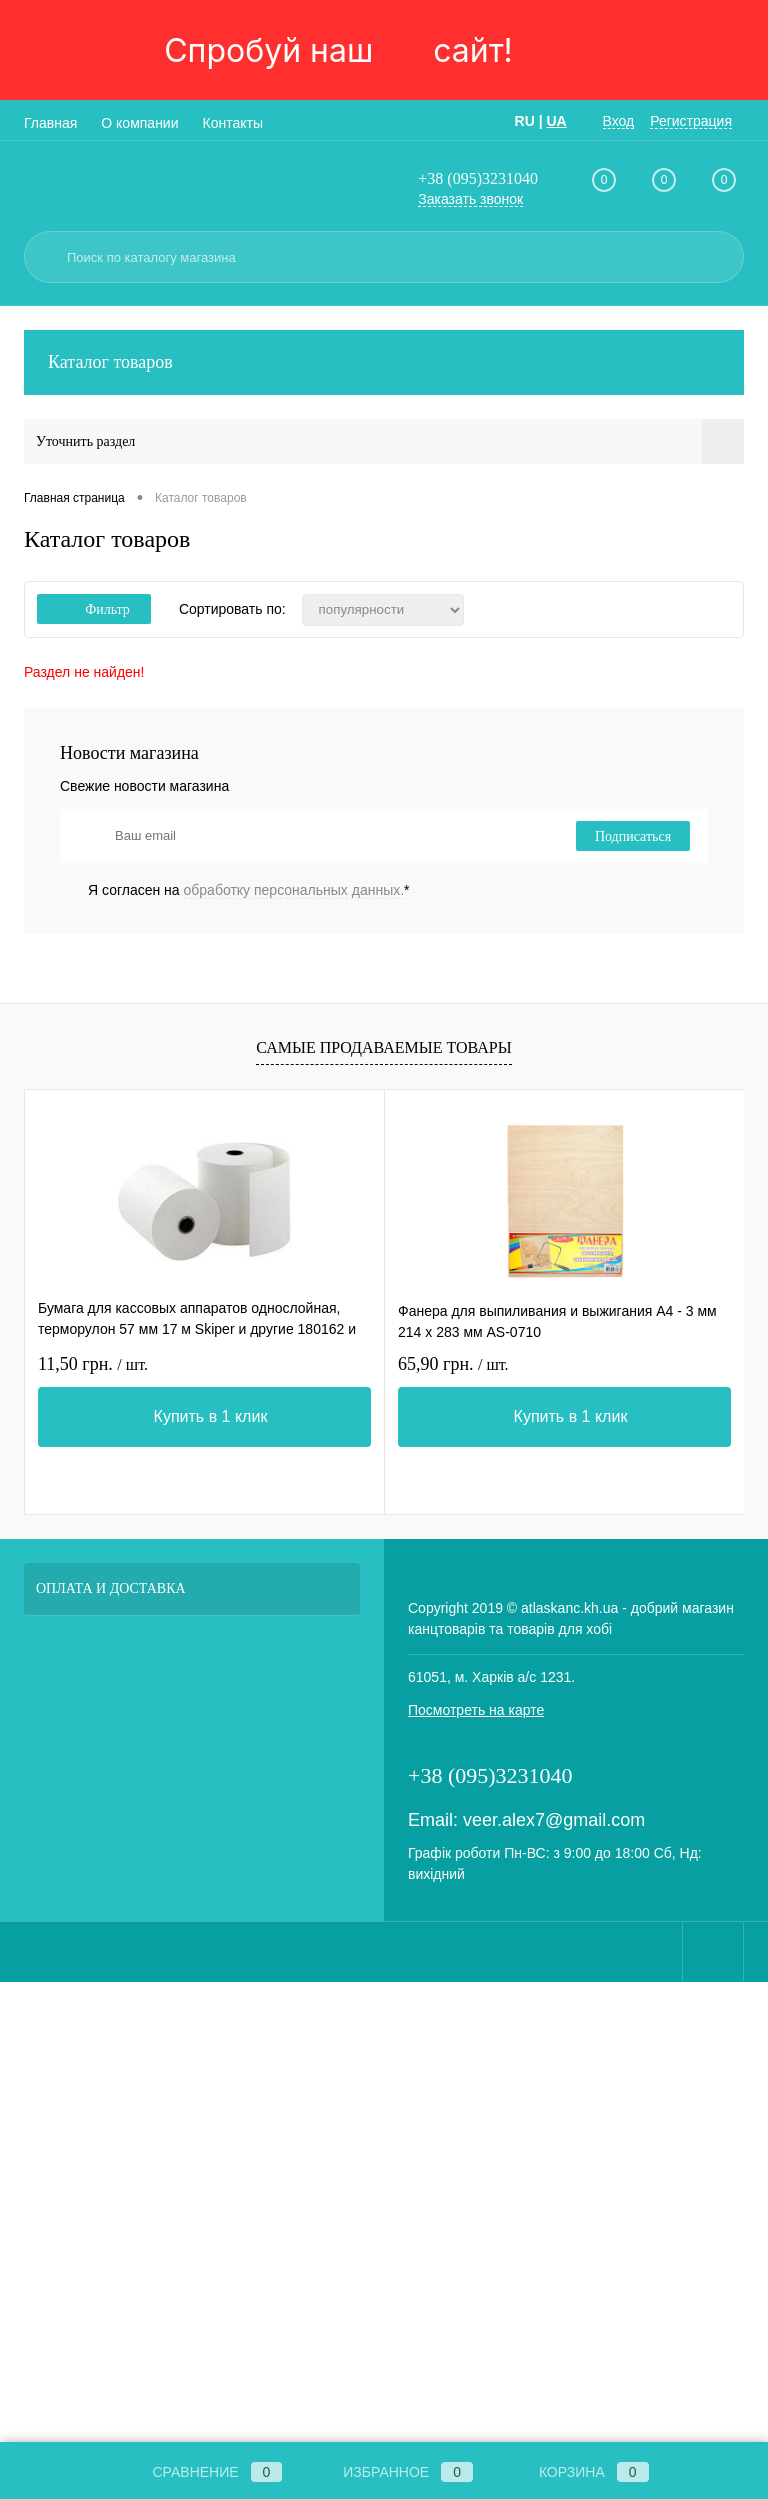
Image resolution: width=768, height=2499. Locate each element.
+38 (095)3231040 (478, 178)
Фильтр (94, 609)
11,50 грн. (93, 1364)
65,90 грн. (453, 1364)
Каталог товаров (384, 362)
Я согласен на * (249, 890)
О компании (139, 123)
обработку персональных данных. (294, 890)
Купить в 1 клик (211, 1416)
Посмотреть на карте (476, 1710)
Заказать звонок (470, 199)
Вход (619, 121)
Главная (50, 123)
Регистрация (691, 121)
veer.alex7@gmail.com (554, 1820)
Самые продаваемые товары (383, 1047)
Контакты (233, 123)
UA (556, 121)
